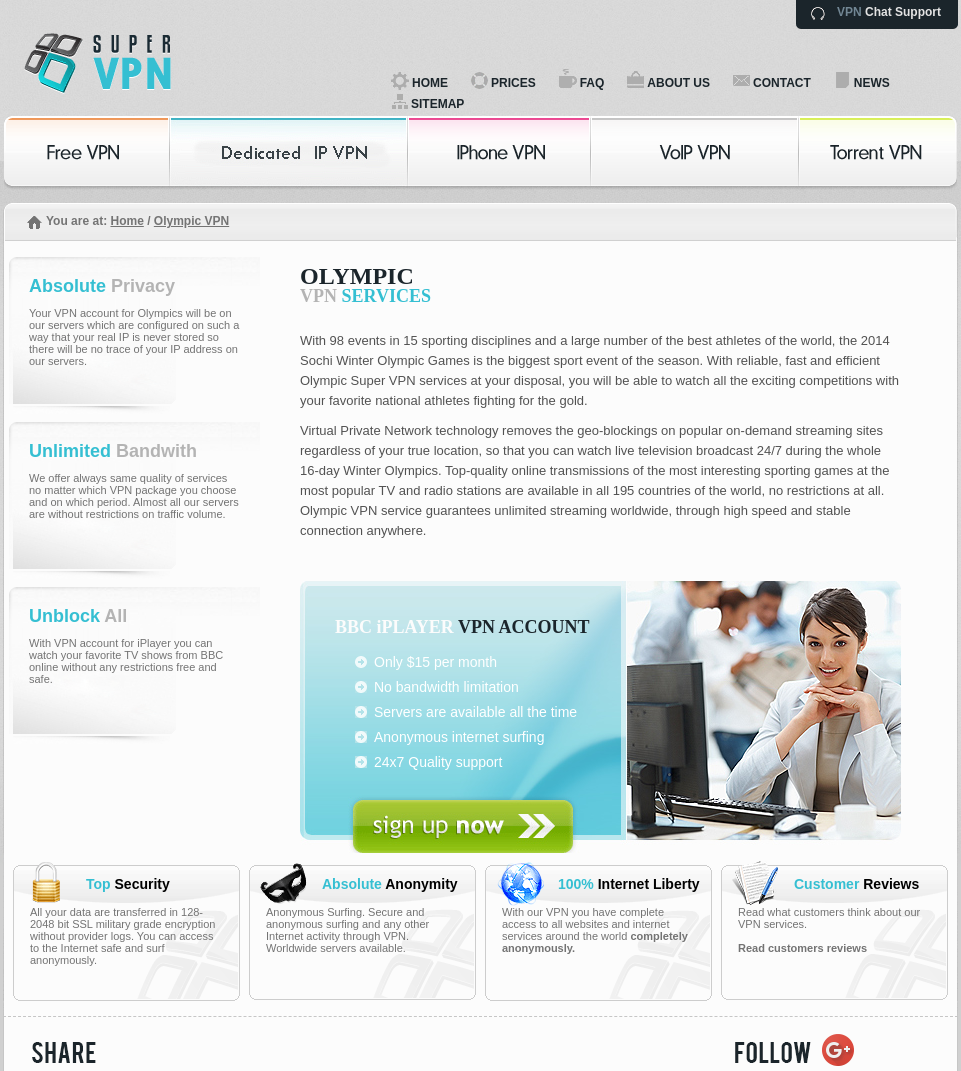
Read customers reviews (802, 948)
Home (126, 221)
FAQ (592, 83)
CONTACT (782, 83)
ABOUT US (678, 83)
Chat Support (889, 12)
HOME (430, 83)
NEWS (872, 83)
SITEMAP (437, 104)
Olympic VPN (191, 221)
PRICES (513, 83)
